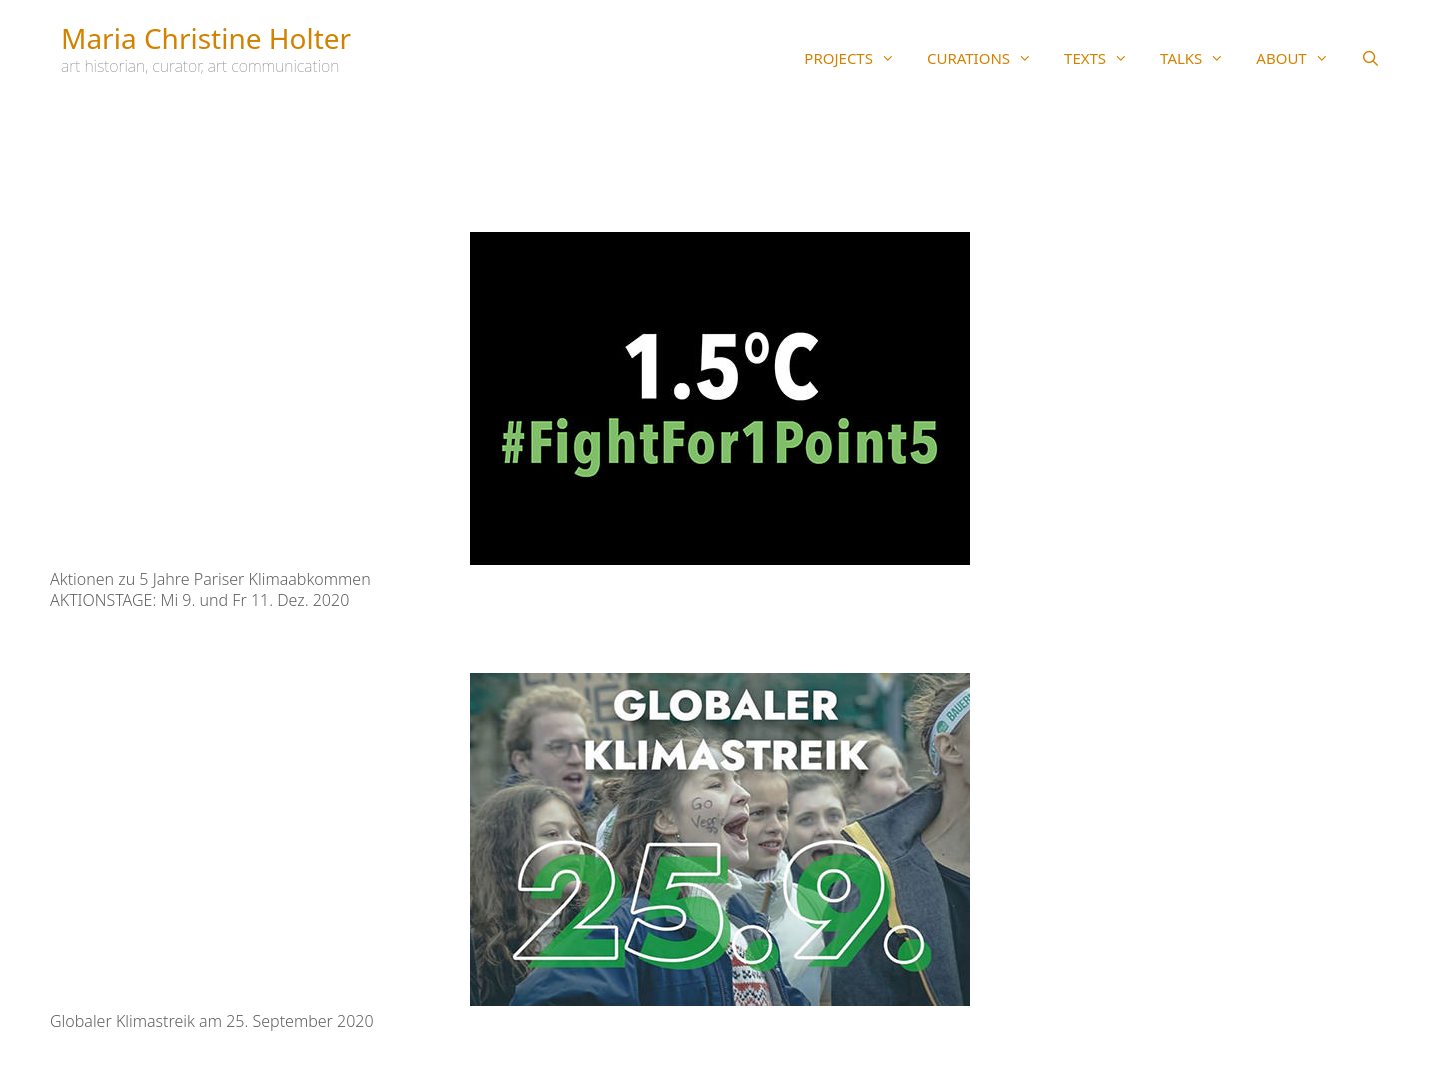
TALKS (1200, 58)
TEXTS (1104, 58)
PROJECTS (857, 58)
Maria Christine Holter (206, 38)
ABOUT (1300, 58)
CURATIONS (987, 58)
